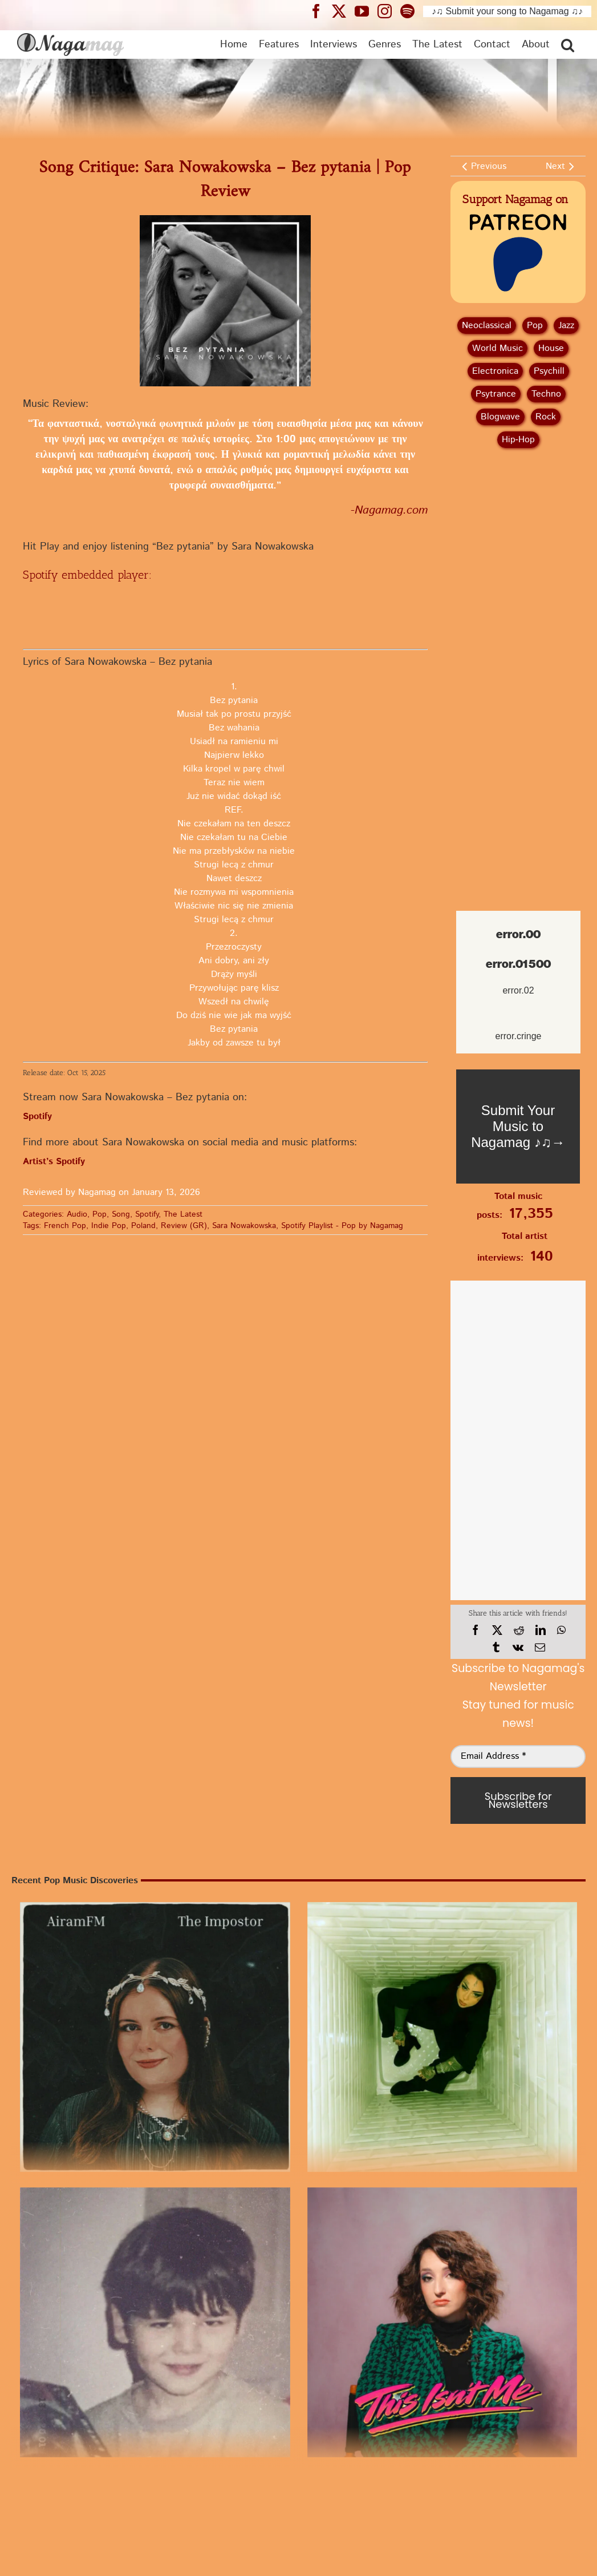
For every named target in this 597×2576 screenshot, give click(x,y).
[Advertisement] (518, 518)
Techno (546, 394)
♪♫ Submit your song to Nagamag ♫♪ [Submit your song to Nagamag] (507, 11)
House (551, 348)
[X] (497, 1630)
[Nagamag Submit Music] (518, 1126)
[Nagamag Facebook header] (320, 10)
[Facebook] (475, 1630)
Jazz (566, 325)
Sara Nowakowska (244, 1226)
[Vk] (518, 1647)
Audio (77, 1214)
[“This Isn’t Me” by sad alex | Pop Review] (442, 2322)
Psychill (549, 371)
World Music (497, 348)
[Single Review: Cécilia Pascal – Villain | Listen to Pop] (442, 2037)
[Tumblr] (496, 1647)
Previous (488, 166)
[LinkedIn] (540, 1630)
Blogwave (500, 416)
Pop (99, 1214)
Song (121, 1214)
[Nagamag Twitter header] (343, 10)
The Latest (183, 1214)
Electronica (495, 371)
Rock (545, 416)
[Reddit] (519, 1630)
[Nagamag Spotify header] (411, 10)
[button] (567, 44)
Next (555, 166)
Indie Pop (108, 1226)
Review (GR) (184, 1226)
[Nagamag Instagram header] (388, 10)
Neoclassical (486, 325)
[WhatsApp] (561, 1630)
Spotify (147, 1214)
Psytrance (496, 394)
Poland (143, 1226)
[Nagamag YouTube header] (366, 10)
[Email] (540, 1647)
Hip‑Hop (518, 439)
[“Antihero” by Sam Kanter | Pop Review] (155, 2322)
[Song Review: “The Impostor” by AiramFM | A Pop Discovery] (155, 2037)
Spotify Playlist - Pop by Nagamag (342, 1226)
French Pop (65, 1226)
